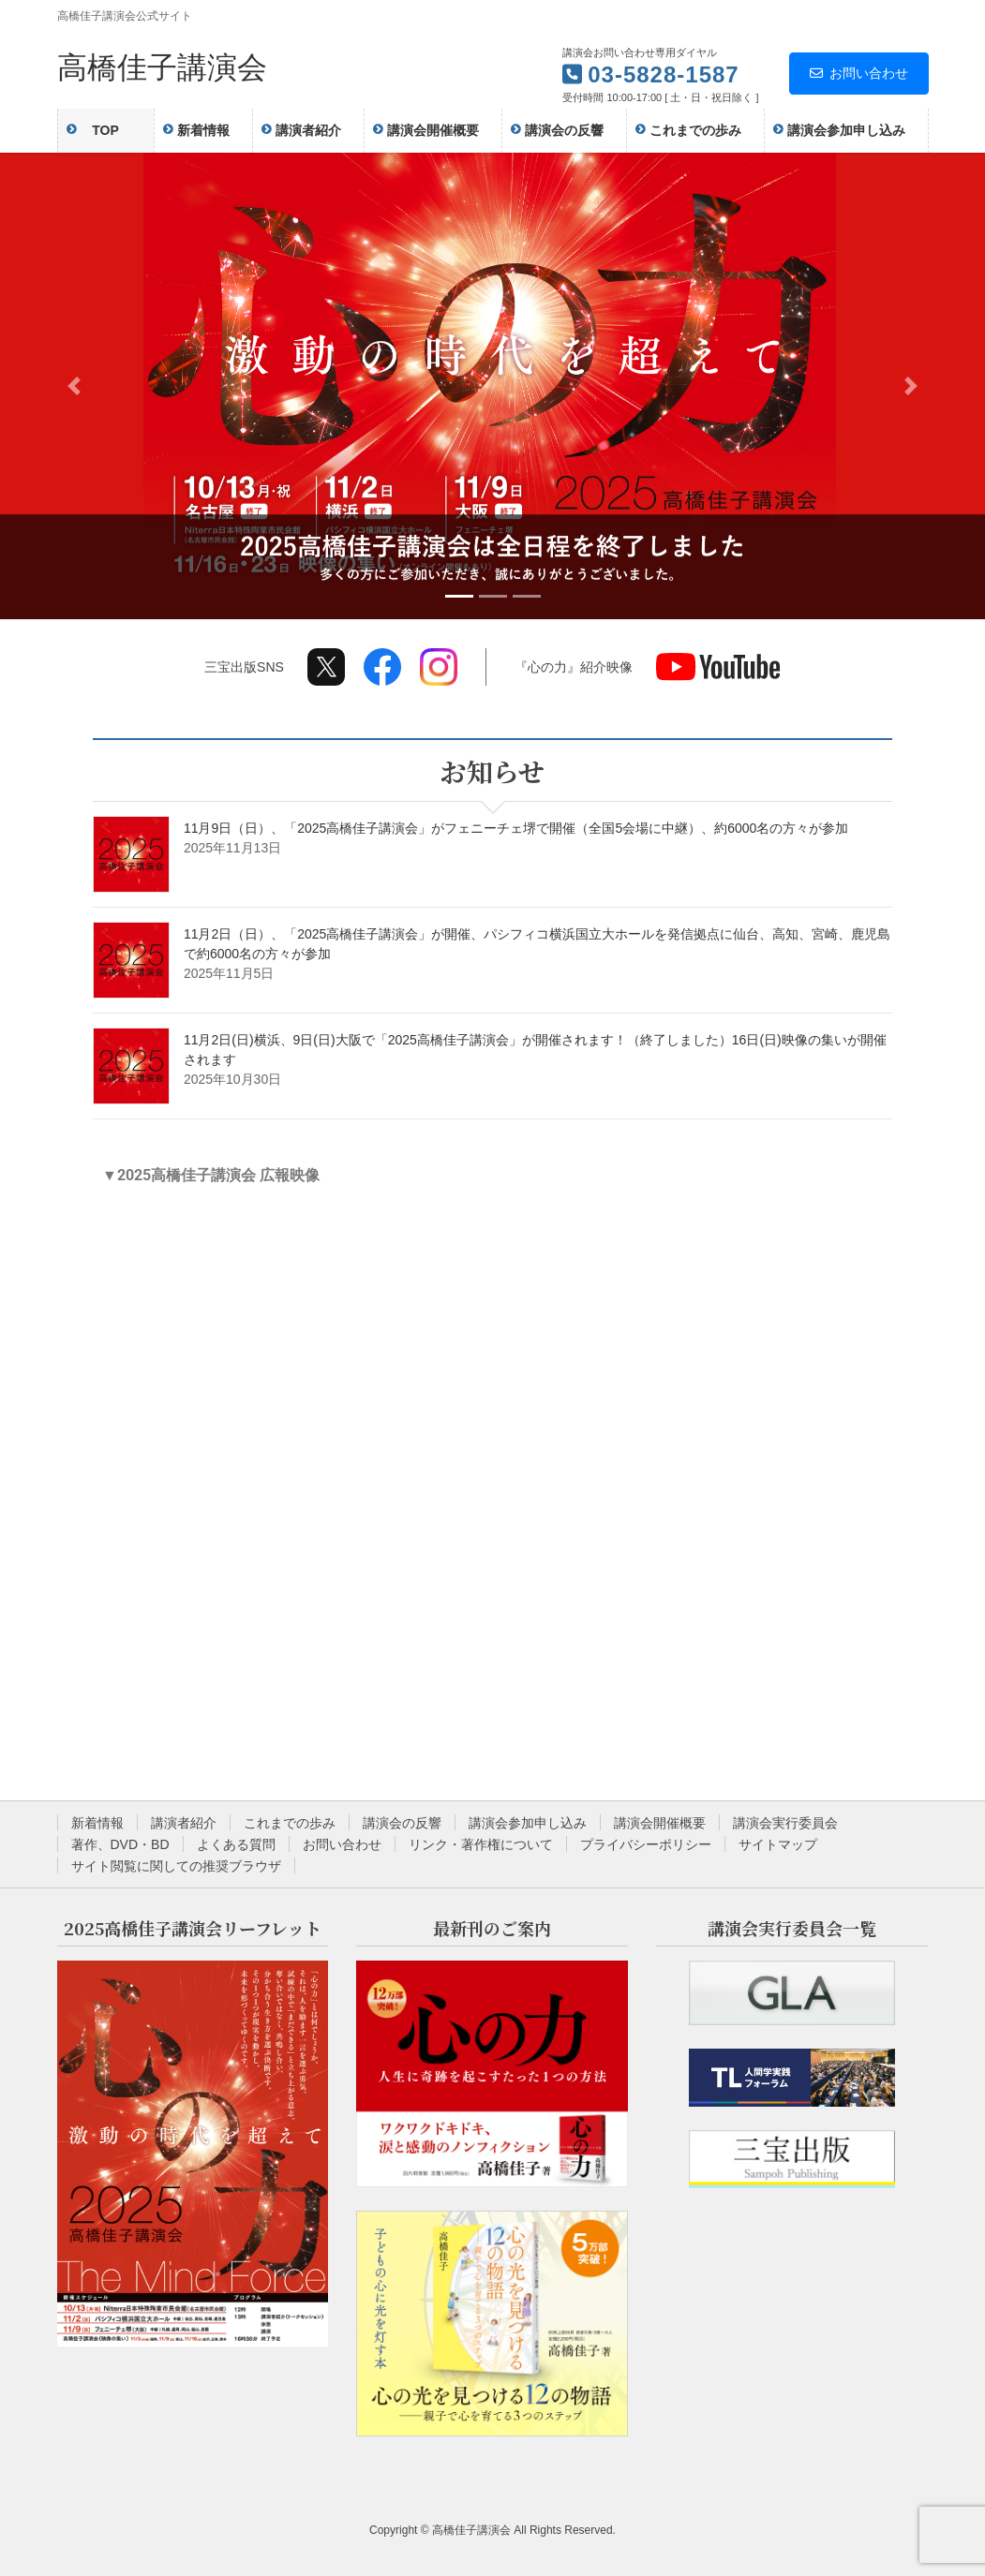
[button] (74, 386)
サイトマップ (778, 1844)
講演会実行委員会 (785, 1822)
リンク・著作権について (481, 1844)
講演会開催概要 (660, 1822)
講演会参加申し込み (528, 1822)
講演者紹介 (183, 1822)
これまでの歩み (290, 1822)
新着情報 (97, 1822)
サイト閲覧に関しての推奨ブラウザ (176, 1865)
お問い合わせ (859, 73)
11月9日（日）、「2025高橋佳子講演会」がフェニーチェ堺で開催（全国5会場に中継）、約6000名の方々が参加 (516, 828)
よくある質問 (236, 1844)
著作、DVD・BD (120, 1844)
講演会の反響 (402, 1822)
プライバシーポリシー (645, 1844)
